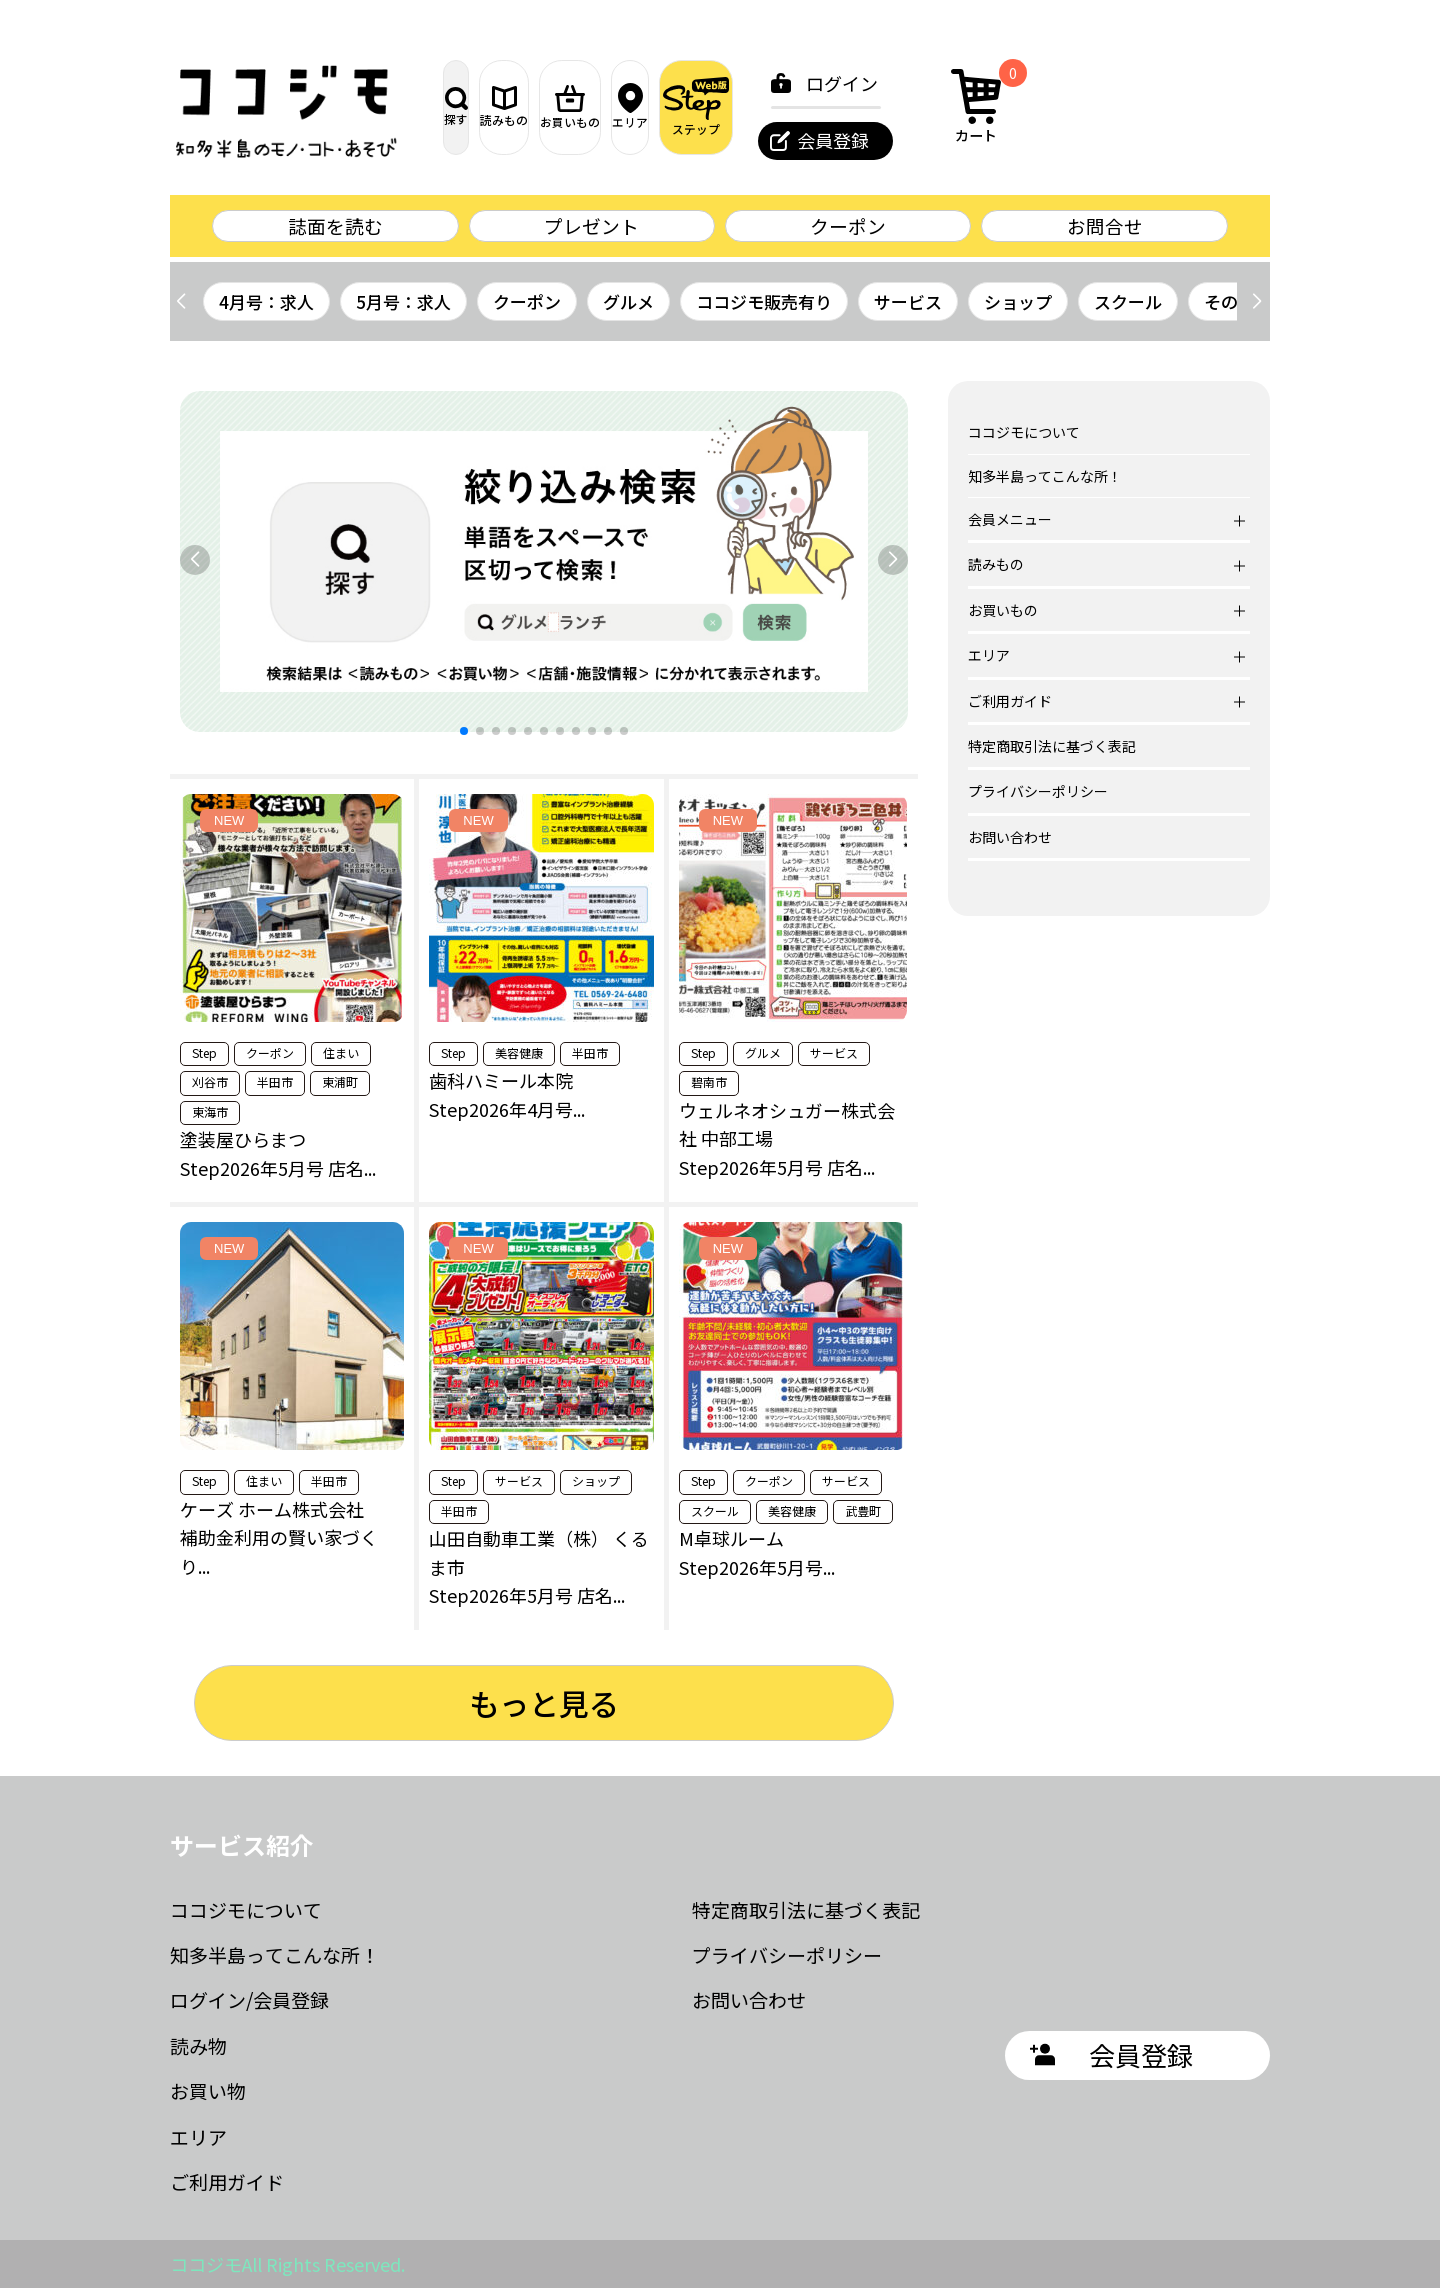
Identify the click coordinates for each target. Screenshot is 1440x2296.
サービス (908, 309)
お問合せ (1105, 229)
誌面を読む (335, 229)
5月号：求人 (403, 309)
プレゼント (592, 229)
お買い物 (208, 2099)
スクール (1128, 309)
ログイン (1067, 83)
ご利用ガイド (227, 2189)
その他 (1229, 309)
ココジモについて (1024, 441)
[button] (1256, 310)
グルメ (628, 309)
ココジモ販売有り (764, 309)
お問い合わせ (1010, 845)
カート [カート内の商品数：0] (1208, 104)
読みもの (596, 106)
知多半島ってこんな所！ (1045, 484)
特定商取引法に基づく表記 (1052, 754)
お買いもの (700, 107)
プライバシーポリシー (1038, 800)
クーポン (848, 229)
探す (491, 106)
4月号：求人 (266, 309)
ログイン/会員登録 (249, 2008)
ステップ (911, 106)
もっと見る (544, 1712)
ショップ (1018, 309)
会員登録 (1058, 140)
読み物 (198, 2053)
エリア (805, 107)
